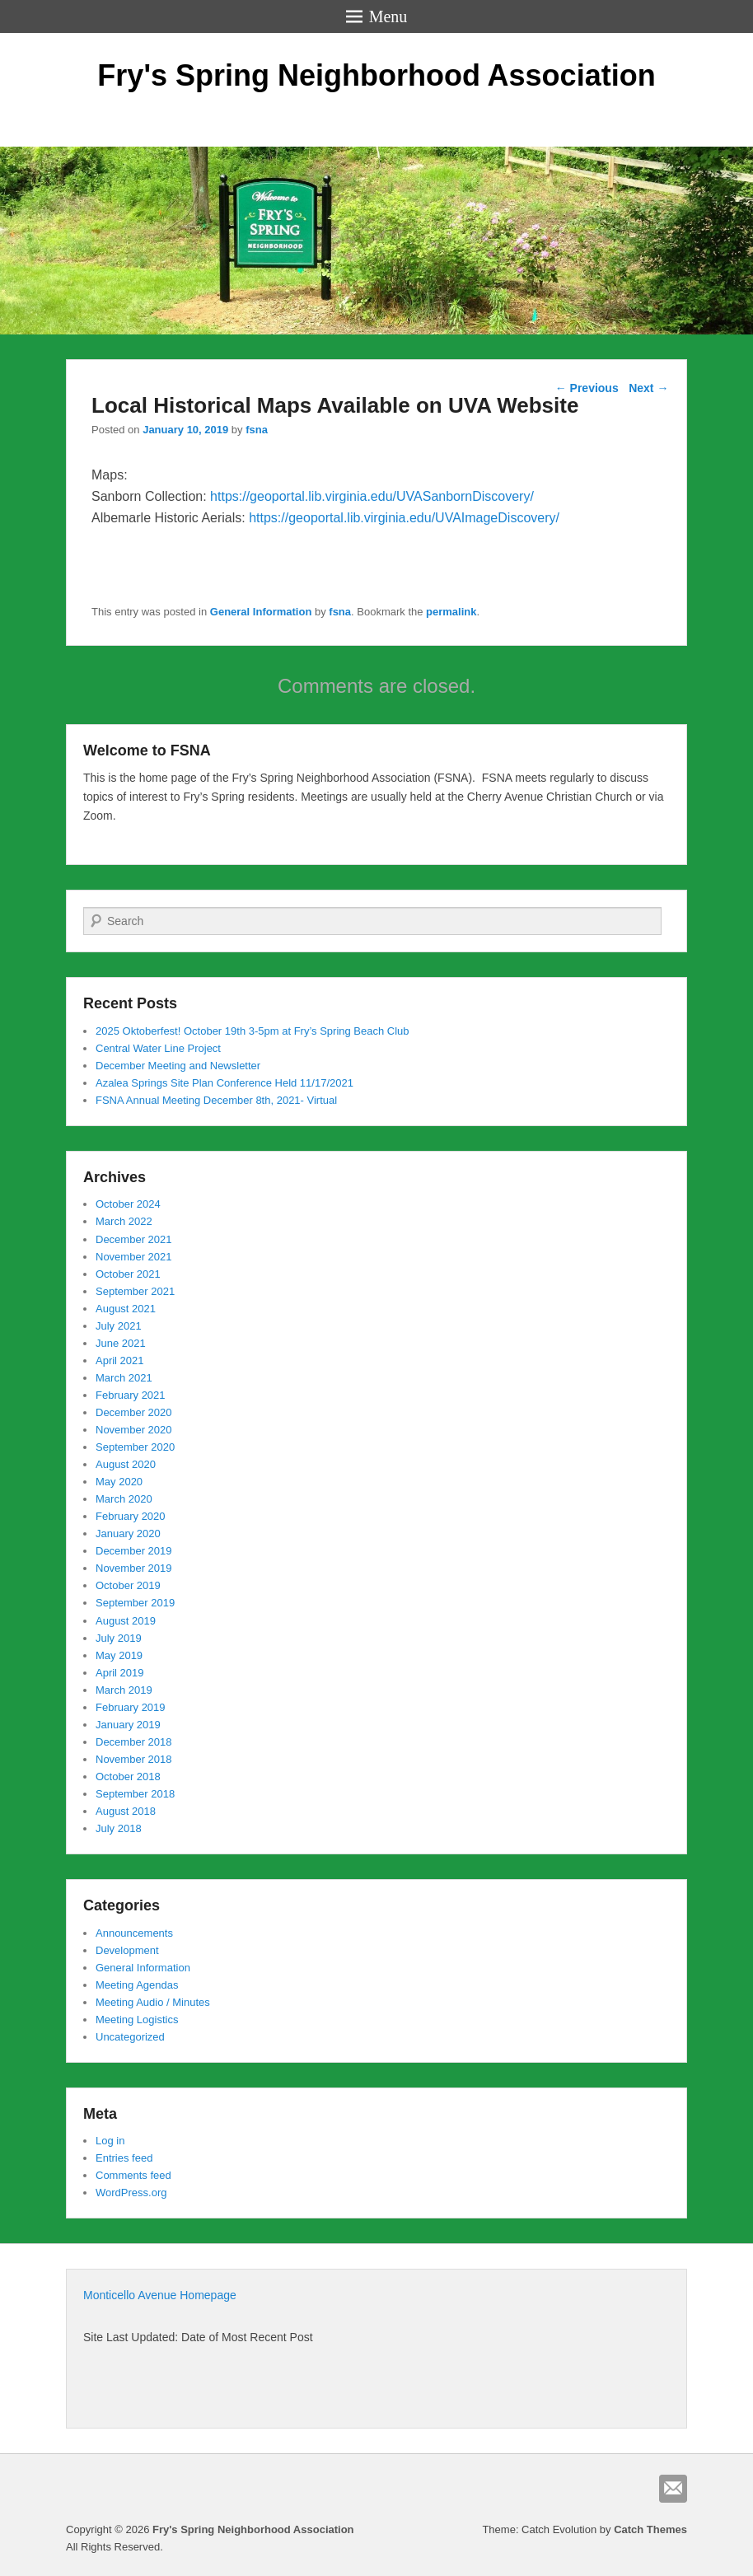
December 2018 (134, 1742)
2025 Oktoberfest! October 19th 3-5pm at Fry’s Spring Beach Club (252, 1031)
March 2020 (124, 1499)
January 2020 (128, 1533)
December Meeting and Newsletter (178, 1065)
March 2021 (124, 1378)
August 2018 (126, 1811)
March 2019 (124, 1690)
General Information (261, 611)
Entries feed (124, 2158)
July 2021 (119, 1326)
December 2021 (134, 1239)
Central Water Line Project (158, 1048)
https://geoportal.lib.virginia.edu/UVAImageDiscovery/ (404, 518)
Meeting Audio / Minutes (153, 2002)
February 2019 (131, 1707)
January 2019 (128, 1724)
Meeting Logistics (137, 2019)
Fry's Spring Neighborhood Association (376, 75)
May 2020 (119, 1481)
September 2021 (135, 1291)
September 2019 (135, 1603)
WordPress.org (131, 2192)
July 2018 (119, 1828)
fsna (257, 429)
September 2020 (135, 1447)
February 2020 (131, 1516)
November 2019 (134, 1568)
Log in (110, 2140)
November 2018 (134, 1759)
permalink (451, 611)
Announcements (134, 1933)
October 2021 (128, 1274)
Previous (587, 388)
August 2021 (126, 1308)
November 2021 (134, 1257)
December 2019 (134, 1551)
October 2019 (128, 1585)
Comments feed (133, 2175)
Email (673, 2489)
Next (648, 388)
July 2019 (119, 1638)
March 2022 (124, 1221)
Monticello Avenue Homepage (159, 2295)
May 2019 (119, 1655)
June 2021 (121, 1343)
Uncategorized (130, 2037)
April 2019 (120, 1673)
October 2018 (128, 1776)
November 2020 (134, 1430)
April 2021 (120, 1360)
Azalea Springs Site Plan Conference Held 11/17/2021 (224, 1083)
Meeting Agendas (137, 1985)
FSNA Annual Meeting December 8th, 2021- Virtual (216, 1100)
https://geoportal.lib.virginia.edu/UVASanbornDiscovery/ (372, 496)
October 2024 (128, 1204)
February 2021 (131, 1395)
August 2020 (126, 1464)
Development (127, 1950)
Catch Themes (650, 2529)
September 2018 (135, 1794)
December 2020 (134, 1412)
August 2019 (126, 1621)
